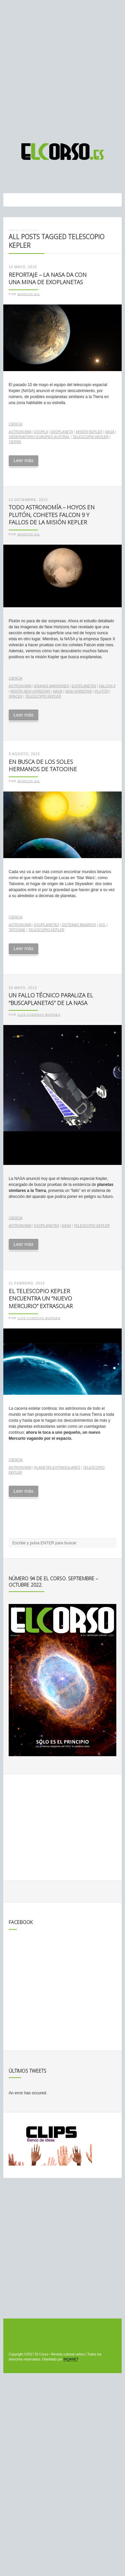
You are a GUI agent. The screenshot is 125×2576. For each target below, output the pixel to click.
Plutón (101, 691)
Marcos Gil (29, 294)
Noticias (28, 230)
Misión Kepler (89, 432)
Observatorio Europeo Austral (39, 437)
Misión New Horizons (30, 691)
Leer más (23, 460)
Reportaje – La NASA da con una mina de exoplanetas (48, 278)
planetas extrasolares (57, 1467)
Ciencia (15, 424)
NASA (109, 432)
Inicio (13, 230)
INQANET (70, 2359)
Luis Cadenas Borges (39, 1014)
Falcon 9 (107, 686)
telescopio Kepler (90, 437)
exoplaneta (62, 432)
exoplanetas (84, 686)
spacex (15, 696)
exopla (41, 432)
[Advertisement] (62, 68)
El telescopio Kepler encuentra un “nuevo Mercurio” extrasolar (41, 1298)
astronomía (20, 432)
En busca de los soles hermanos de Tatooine (43, 765)
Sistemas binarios (79, 925)
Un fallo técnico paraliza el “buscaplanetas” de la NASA (51, 999)
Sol (102, 925)
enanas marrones (51, 686)
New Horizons (78, 691)
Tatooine (17, 930)
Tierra (15, 442)
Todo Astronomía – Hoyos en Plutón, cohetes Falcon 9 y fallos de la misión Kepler (52, 514)
